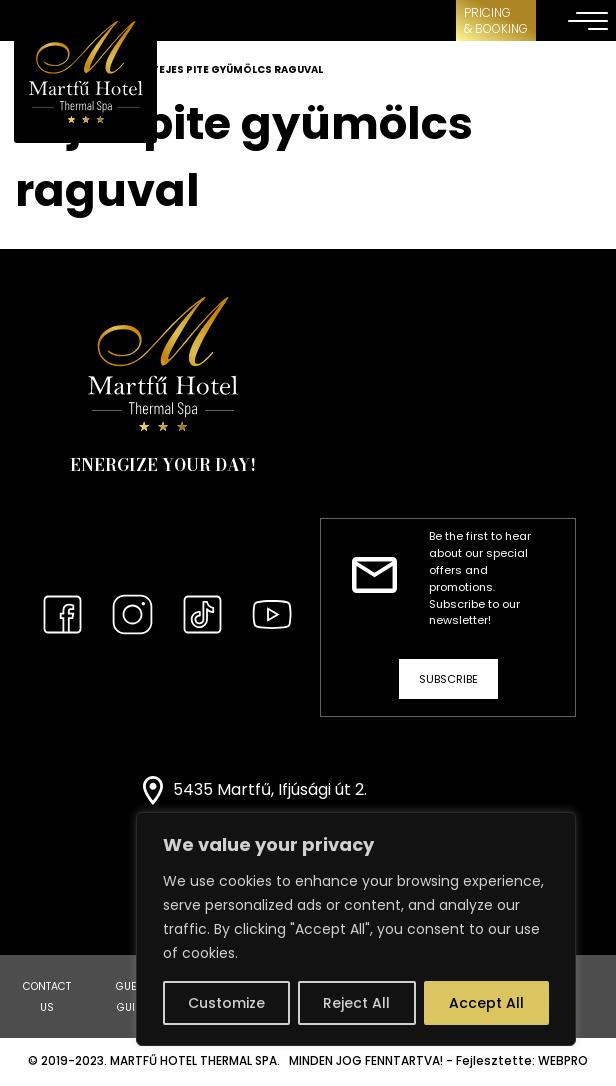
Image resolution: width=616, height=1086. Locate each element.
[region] (356, 929)
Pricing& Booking (496, 20)
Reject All (356, 1003)
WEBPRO (563, 1061)
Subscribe (448, 679)
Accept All (486, 1003)
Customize (226, 1003)
